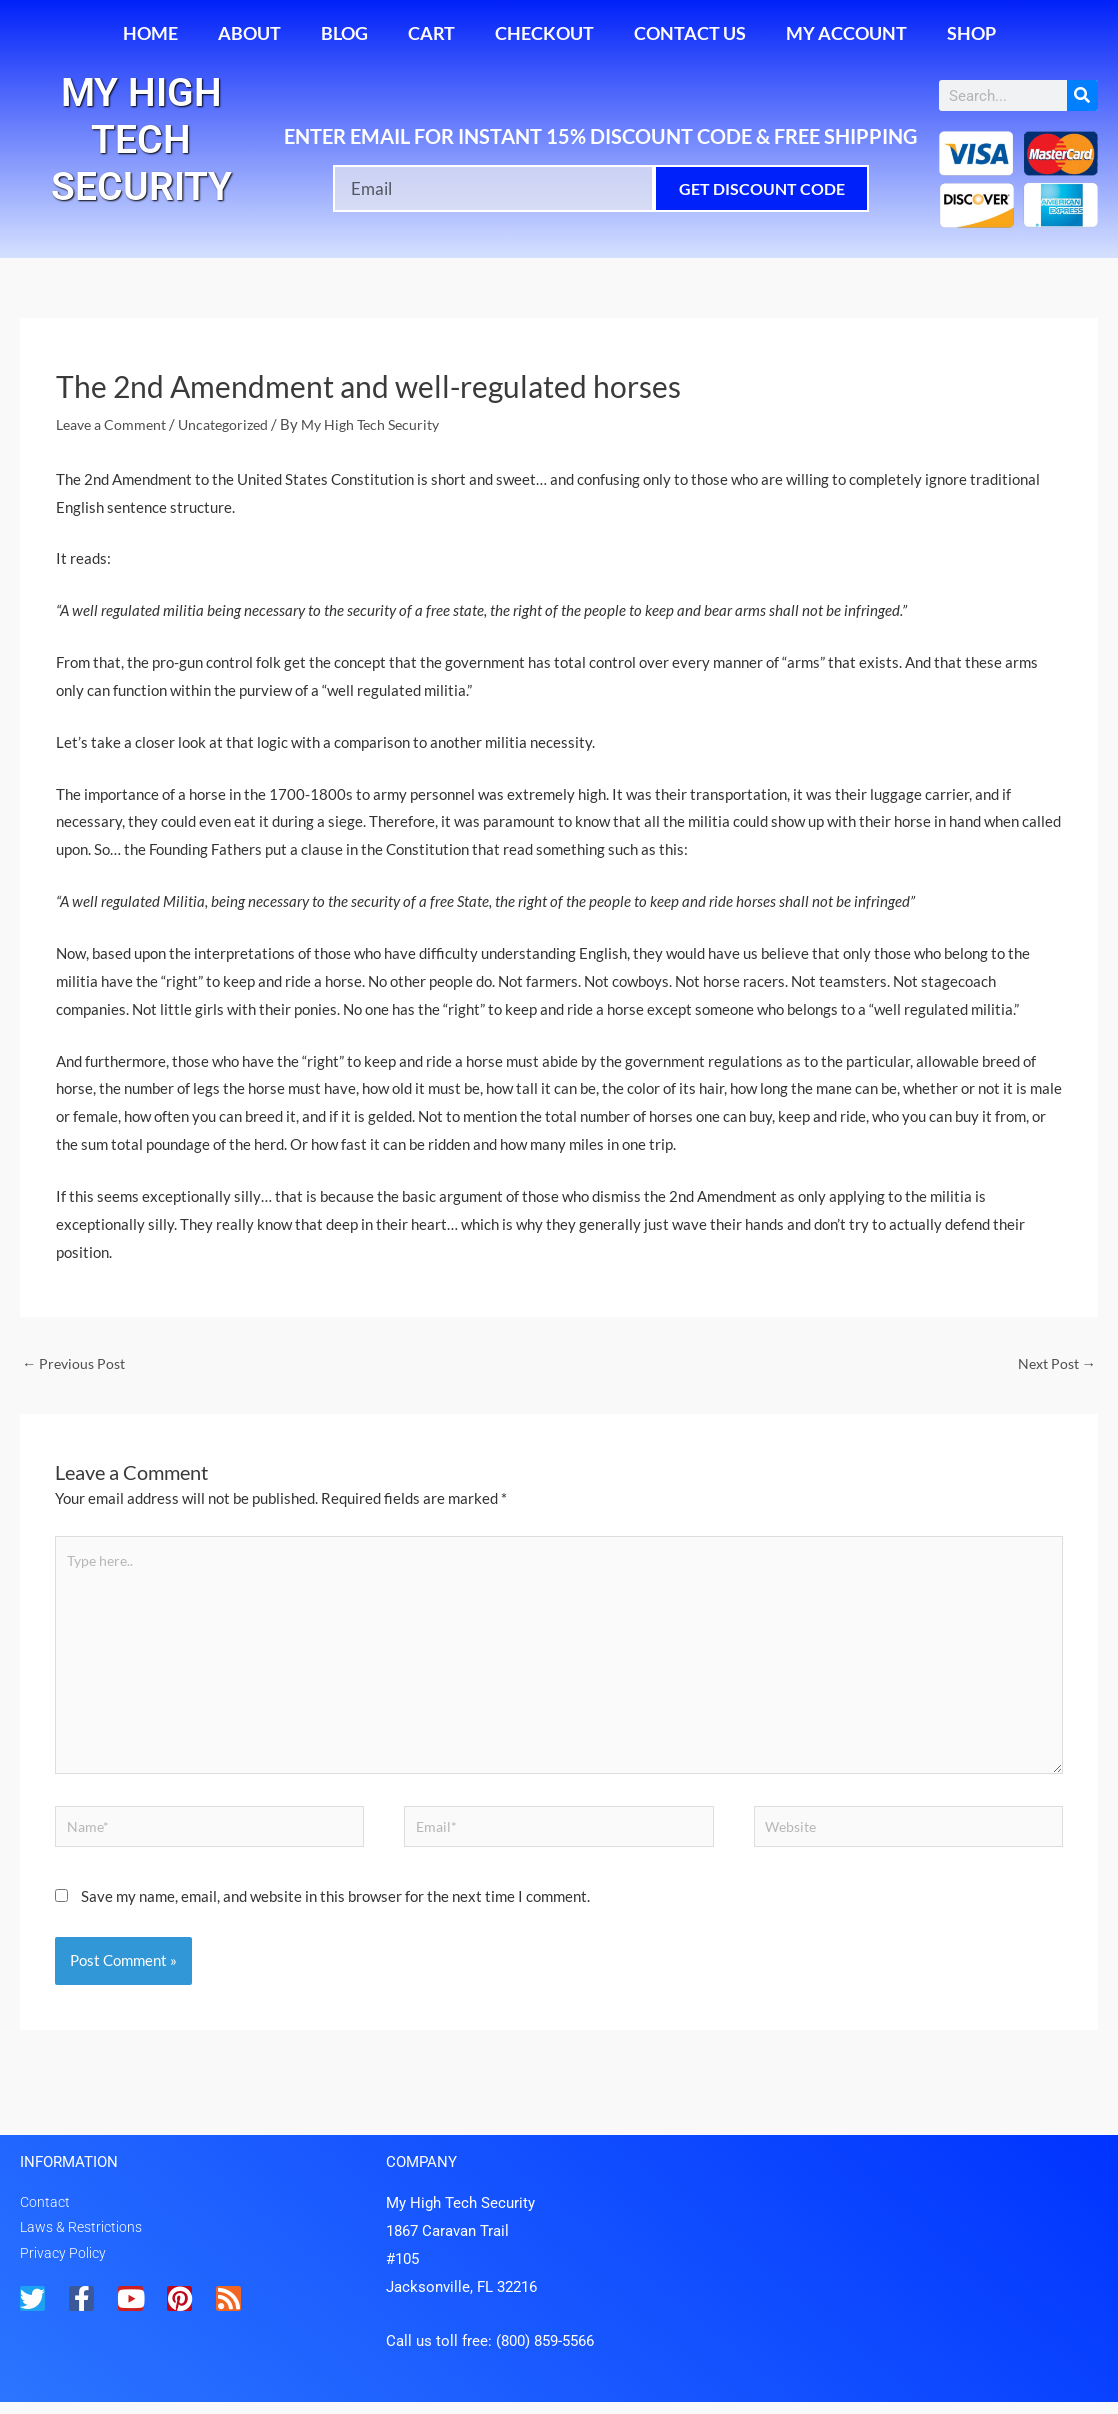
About (249, 33)
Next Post (1054, 1363)
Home (150, 33)
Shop (971, 33)
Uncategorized (234, 424)
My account (846, 33)
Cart (431, 33)
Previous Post (76, 1363)
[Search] (1082, 95)
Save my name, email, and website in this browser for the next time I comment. (335, 1908)
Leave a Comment (115, 424)
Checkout (544, 33)
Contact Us (690, 33)
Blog (344, 33)
